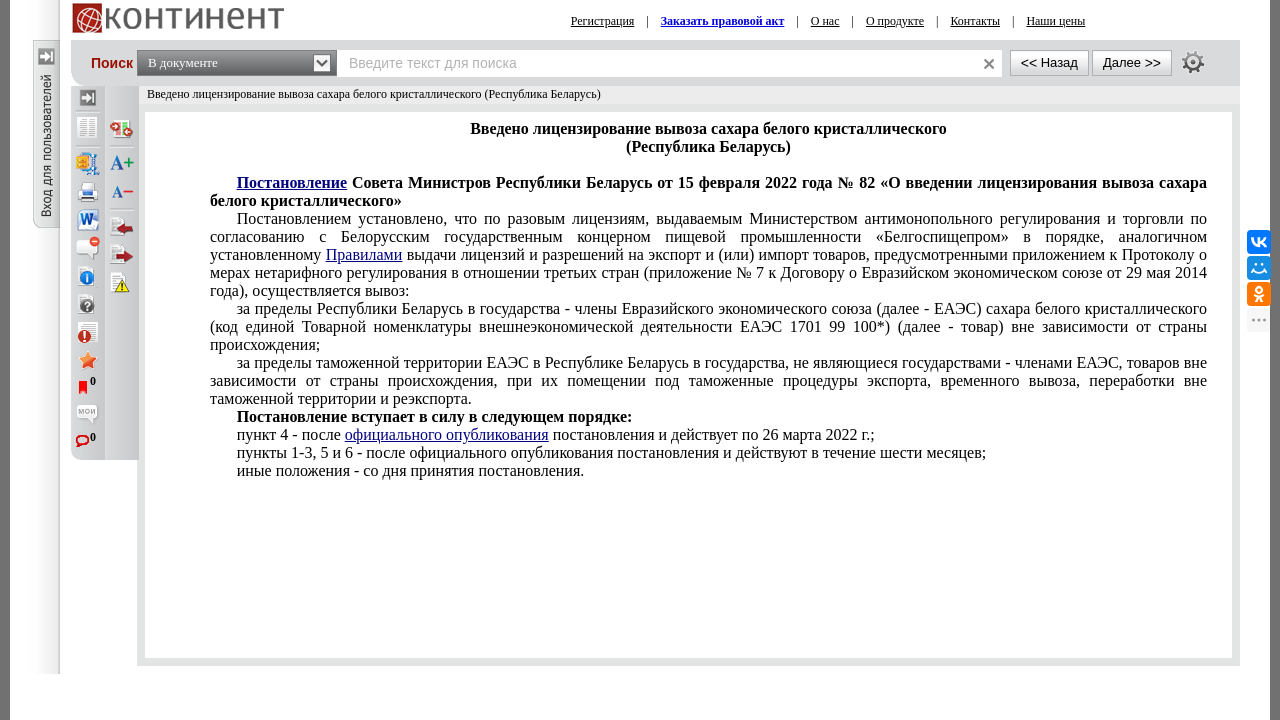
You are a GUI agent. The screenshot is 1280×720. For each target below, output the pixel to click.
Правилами (364, 254)
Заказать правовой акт (723, 21)
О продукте (895, 21)
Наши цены (1055, 21)
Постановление (292, 182)
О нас (825, 21)
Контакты (975, 21)
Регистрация (603, 21)
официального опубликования (447, 434)
